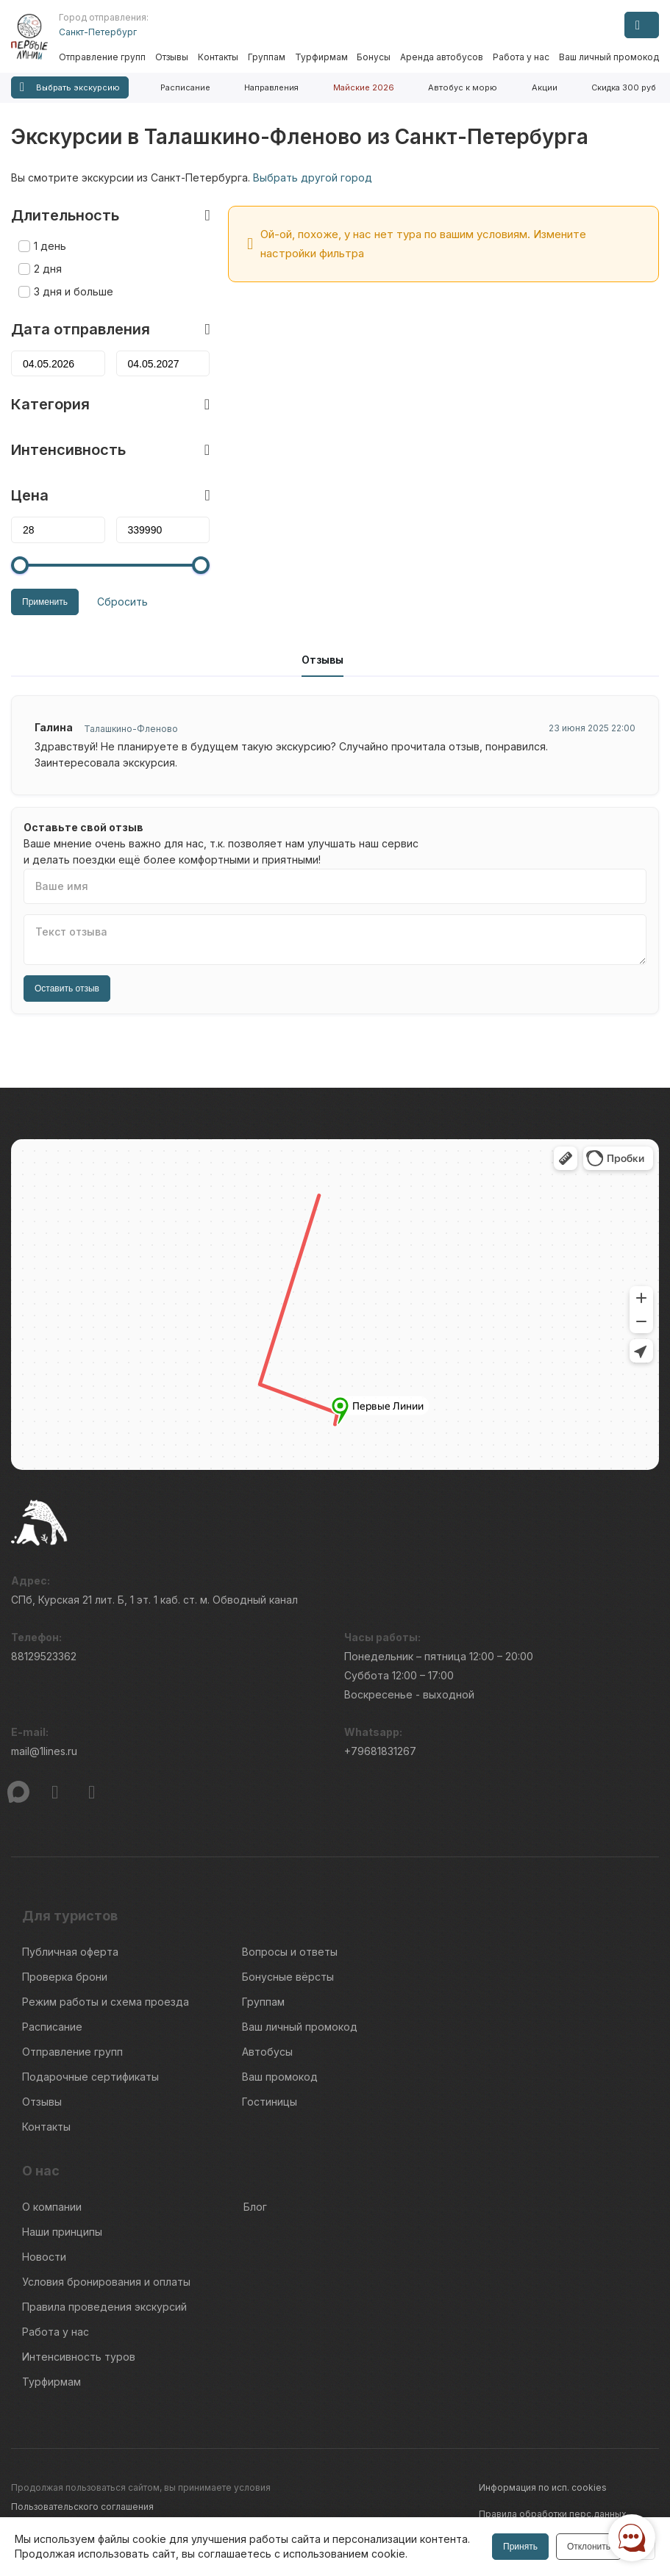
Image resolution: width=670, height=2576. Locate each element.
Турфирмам (321, 56)
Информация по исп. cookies (543, 2487)
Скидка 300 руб (623, 87)
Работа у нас (521, 56)
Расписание (185, 87)
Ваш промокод (280, 2076)
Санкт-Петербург (98, 31)
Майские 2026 (363, 87)
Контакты (218, 56)
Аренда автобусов (441, 56)
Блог (255, 2206)
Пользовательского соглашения (82, 2506)
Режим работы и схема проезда (105, 2001)
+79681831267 (380, 1751)
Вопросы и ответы (290, 1951)
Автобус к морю (462, 87)
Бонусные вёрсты (288, 1976)
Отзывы (171, 56)
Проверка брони (64, 1976)
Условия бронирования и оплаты (106, 2281)
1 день (50, 246)
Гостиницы (269, 2101)
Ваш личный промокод (609, 56)
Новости (44, 2256)
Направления (271, 87)
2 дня (48, 268)
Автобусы (267, 2051)
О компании (52, 2206)
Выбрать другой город (312, 177)
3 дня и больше (73, 291)
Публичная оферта (70, 1951)
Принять (520, 2546)
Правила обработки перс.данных (553, 2513)
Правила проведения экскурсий (104, 2306)
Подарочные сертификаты (90, 2076)
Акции (544, 87)
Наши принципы (62, 2231)
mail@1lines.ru (44, 1751)
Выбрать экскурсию (70, 87)
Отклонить (588, 2546)
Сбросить (122, 601)
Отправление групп (102, 56)
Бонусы (374, 56)
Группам (266, 56)
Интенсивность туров (78, 2356)
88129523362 (43, 1656)
